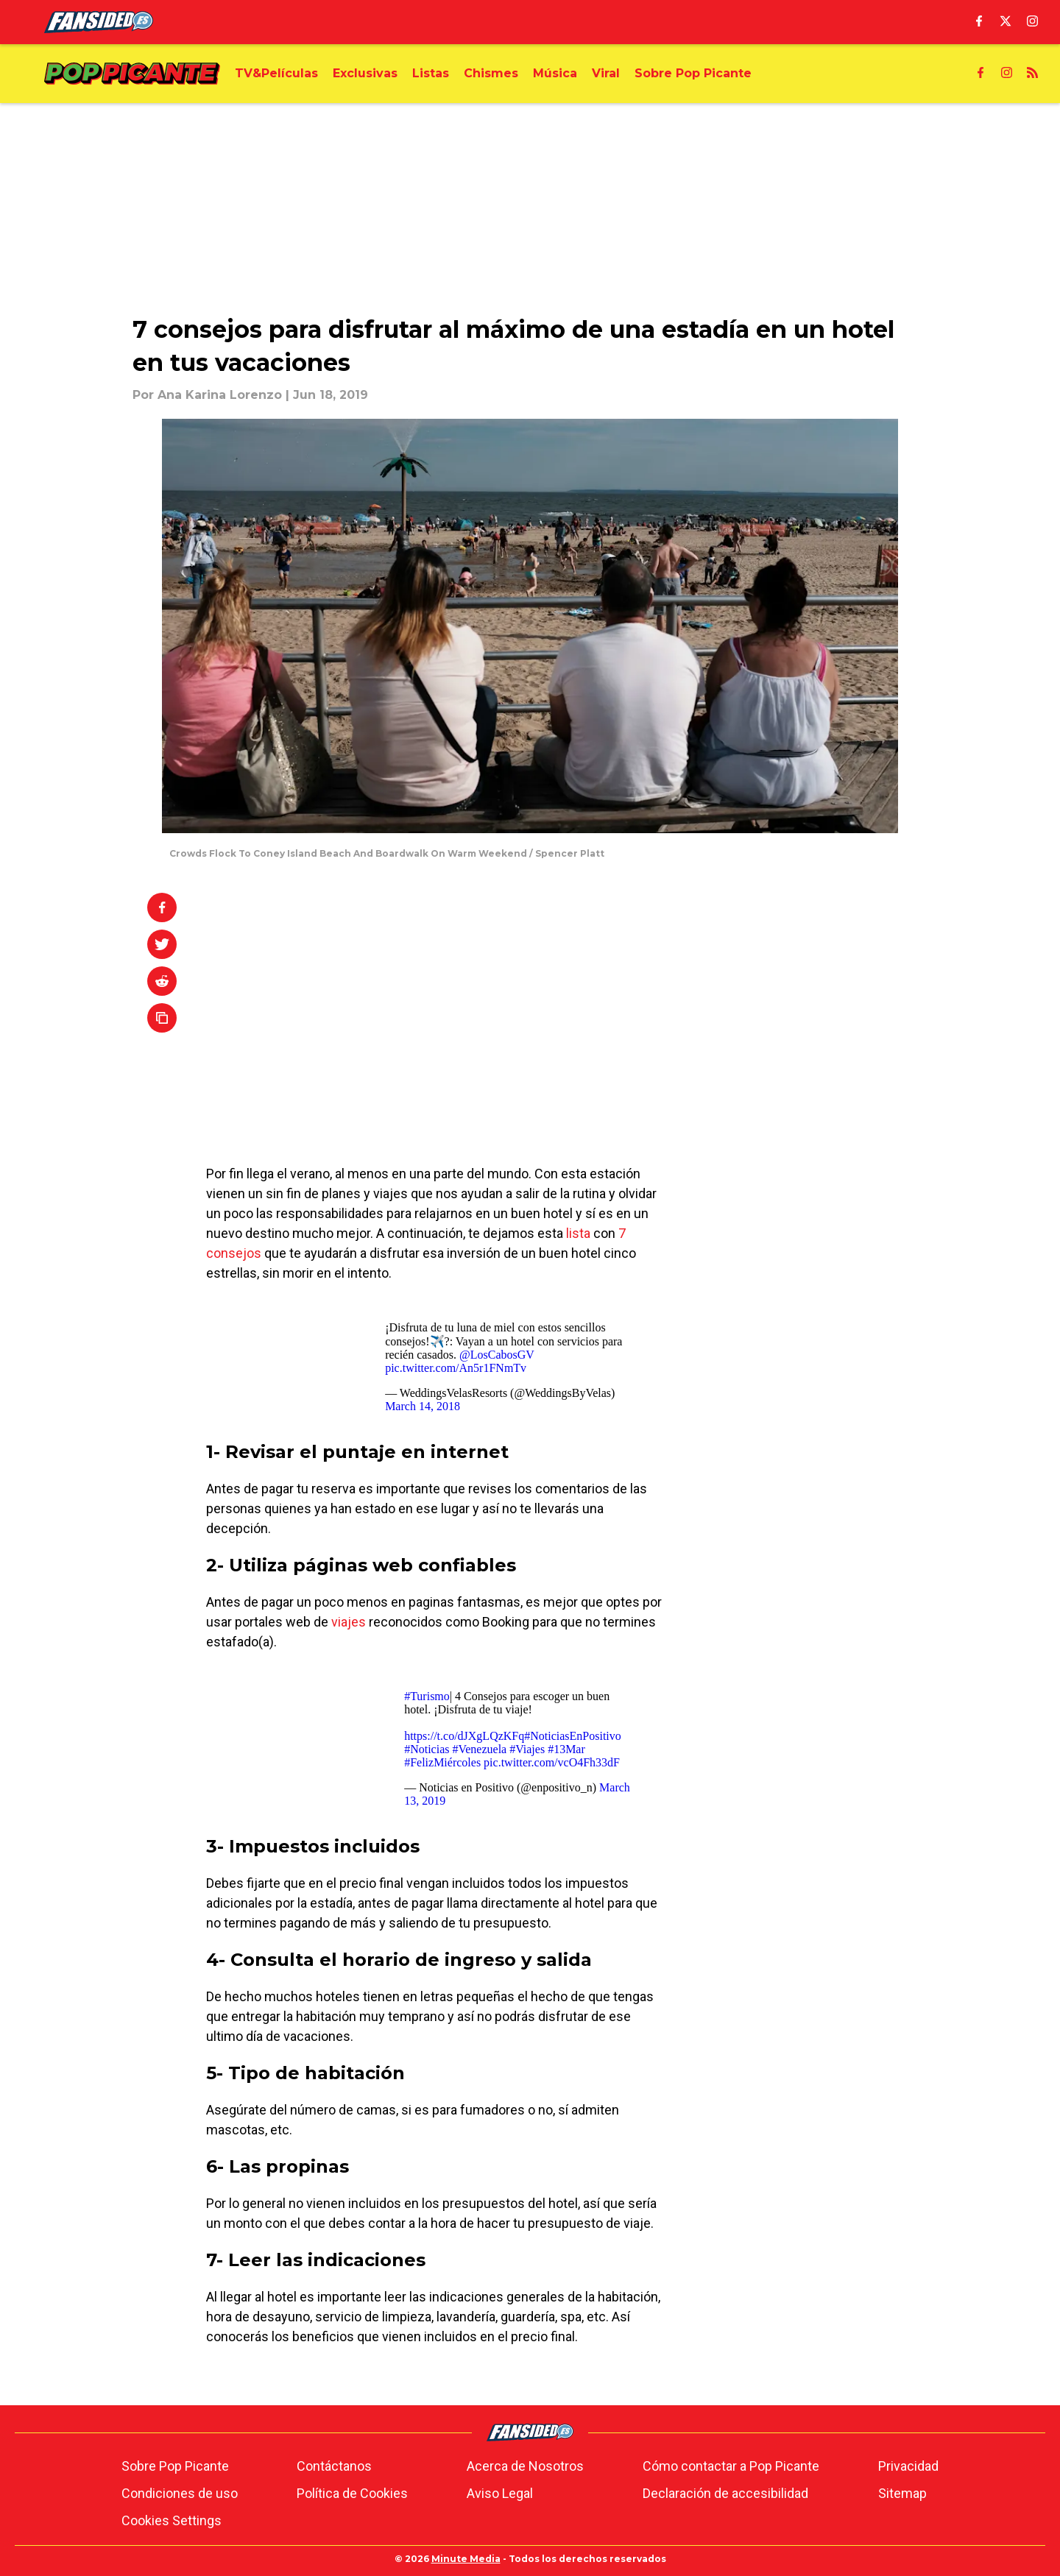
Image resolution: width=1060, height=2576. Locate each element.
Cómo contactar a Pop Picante (731, 2466)
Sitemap (902, 2493)
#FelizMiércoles (442, 1762)
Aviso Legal (500, 2493)
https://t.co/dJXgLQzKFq (464, 1736)
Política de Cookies (352, 2493)
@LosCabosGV (496, 1354)
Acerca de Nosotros (525, 2466)
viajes (348, 1622)
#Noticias (426, 1749)
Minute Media (466, 2558)
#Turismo (427, 1696)
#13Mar (566, 1749)
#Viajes (527, 1749)
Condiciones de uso (179, 2493)
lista (578, 1233)
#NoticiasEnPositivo (572, 1736)
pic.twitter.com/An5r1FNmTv (455, 1368)
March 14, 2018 (422, 1406)
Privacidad (908, 2466)
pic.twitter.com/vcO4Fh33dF (552, 1762)
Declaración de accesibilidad (725, 2493)
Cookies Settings (171, 2520)
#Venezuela (479, 1749)
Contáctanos (334, 2466)
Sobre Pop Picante (175, 2466)
